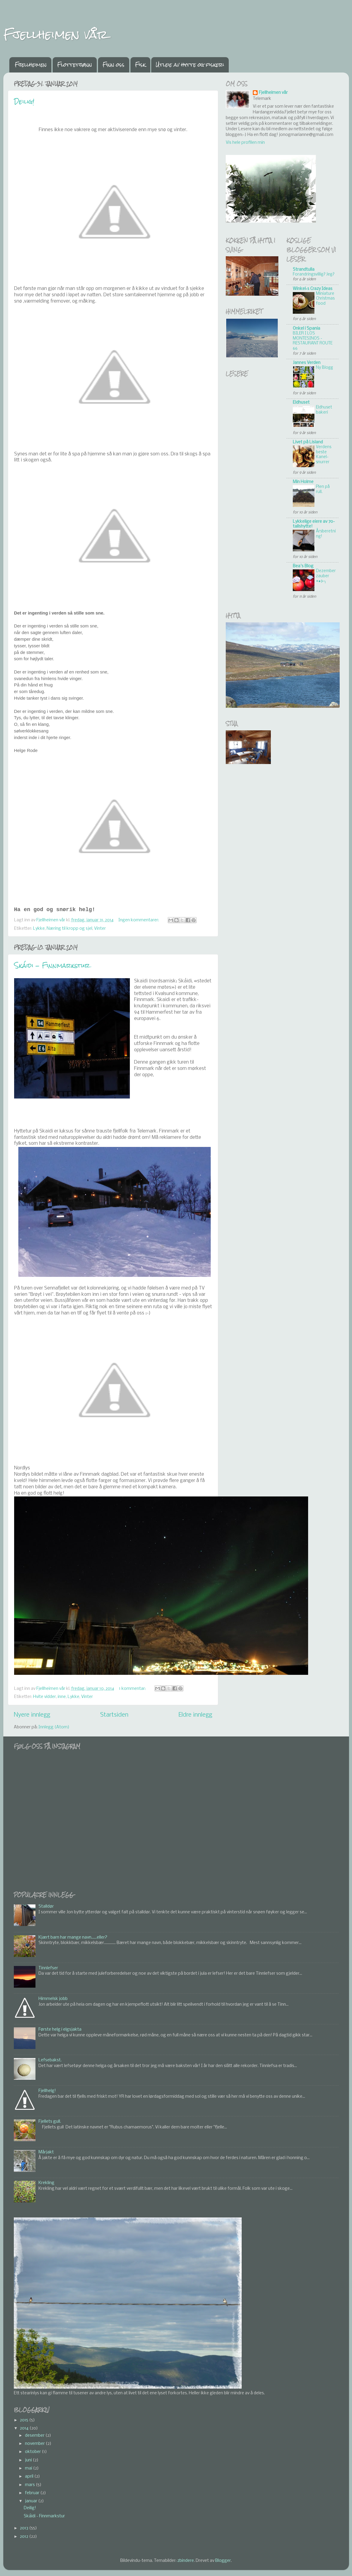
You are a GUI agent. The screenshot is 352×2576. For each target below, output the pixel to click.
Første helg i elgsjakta (59, 2029)
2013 (24, 2528)
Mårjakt (46, 2152)
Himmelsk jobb (53, 1999)
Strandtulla (303, 269)
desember (35, 2435)
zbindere (185, 2561)
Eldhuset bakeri (324, 410)
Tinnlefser (48, 1968)
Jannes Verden (306, 363)
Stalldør (46, 1906)
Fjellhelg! (47, 2091)
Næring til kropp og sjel (69, 928)
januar (31, 2501)
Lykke (39, 928)
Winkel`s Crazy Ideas (312, 289)
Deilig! (24, 101)
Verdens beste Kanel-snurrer (323, 454)
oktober (33, 2452)
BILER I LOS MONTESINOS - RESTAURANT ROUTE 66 (312, 341)
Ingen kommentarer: (139, 920)
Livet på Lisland (308, 442)
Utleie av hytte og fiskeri (190, 64)
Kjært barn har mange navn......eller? (72, 1937)
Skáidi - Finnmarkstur (52, 965)
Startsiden (114, 1715)
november (35, 2444)
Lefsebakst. (50, 2060)
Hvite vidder (44, 1697)
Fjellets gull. (49, 2121)
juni (29, 2460)
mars (30, 2485)
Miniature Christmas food (325, 298)
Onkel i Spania (306, 328)
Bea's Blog (303, 566)
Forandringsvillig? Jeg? (314, 274)
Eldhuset (301, 402)
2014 (24, 2428)
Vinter (100, 928)
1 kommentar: (133, 1689)
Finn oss (113, 64)
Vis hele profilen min (245, 142)
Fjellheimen (31, 64)
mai (29, 2468)
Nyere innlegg (32, 1715)
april (29, 2476)
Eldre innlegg (195, 1715)
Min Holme (303, 482)
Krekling (46, 2183)
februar (32, 2493)
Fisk (140, 64)
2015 (24, 2420)
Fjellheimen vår (55, 34)
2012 (24, 2536)
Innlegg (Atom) (53, 1727)
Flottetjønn (74, 64)
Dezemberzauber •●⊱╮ (326, 576)
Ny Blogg (324, 367)
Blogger (223, 2561)
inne (62, 1697)
